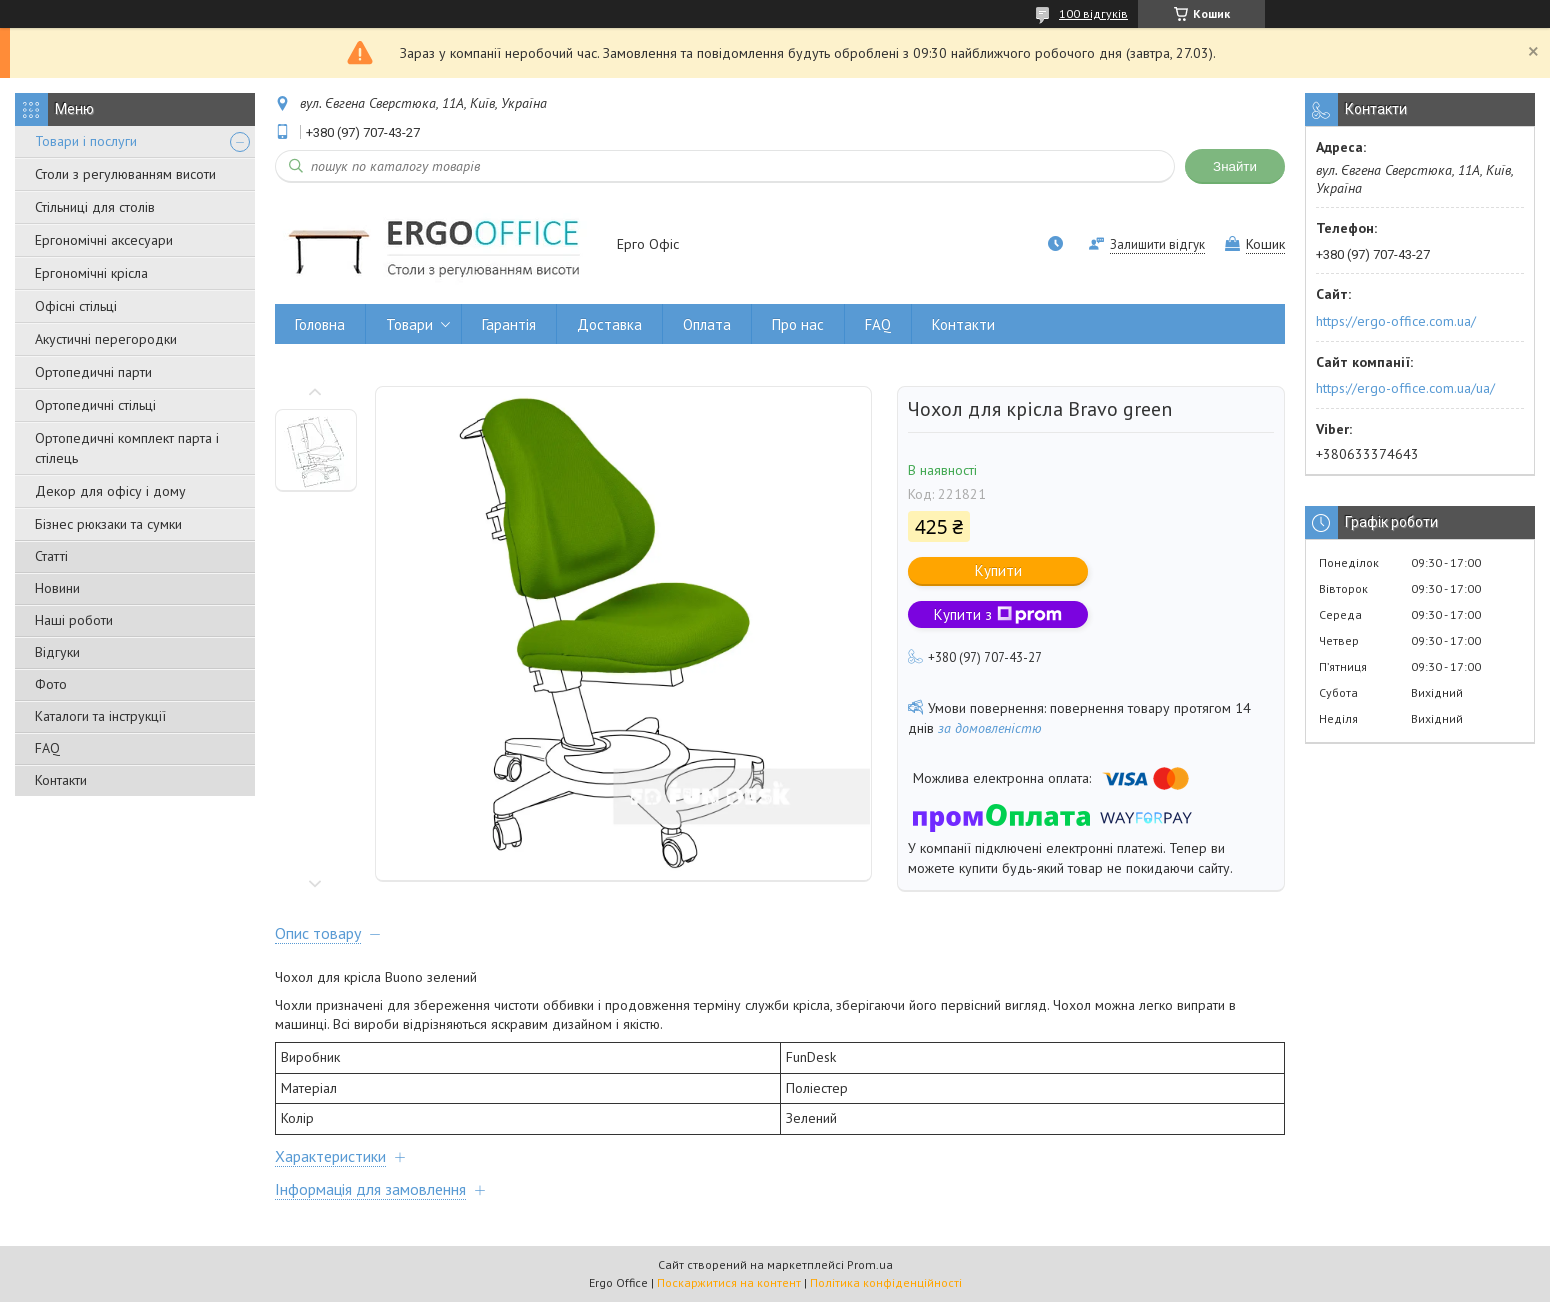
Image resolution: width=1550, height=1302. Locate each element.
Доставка (609, 324)
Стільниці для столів (95, 207)
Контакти (61, 780)
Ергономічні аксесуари (104, 240)
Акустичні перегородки (106, 339)
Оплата (707, 324)
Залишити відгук (1157, 244)
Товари (409, 324)
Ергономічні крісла (91, 273)
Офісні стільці (76, 306)
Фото (51, 684)
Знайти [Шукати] (1235, 166)
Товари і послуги (86, 141)
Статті (51, 556)
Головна (320, 324)
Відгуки (57, 652)
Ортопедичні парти (93, 372)
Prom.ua (870, 1264)
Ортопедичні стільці (95, 405)
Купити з (998, 614)
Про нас (798, 324)
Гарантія (509, 324)
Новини (57, 588)
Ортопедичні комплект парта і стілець (127, 448)
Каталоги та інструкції (100, 716)
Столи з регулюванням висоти (125, 174)
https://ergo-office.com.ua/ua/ (1405, 388)
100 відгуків (1093, 13)
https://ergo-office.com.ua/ (1396, 321)
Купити (998, 570)
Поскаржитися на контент (729, 1282)
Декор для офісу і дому (110, 491)
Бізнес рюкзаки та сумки (108, 524)
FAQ (47, 748)
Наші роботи (74, 620)
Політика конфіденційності (886, 1282)
